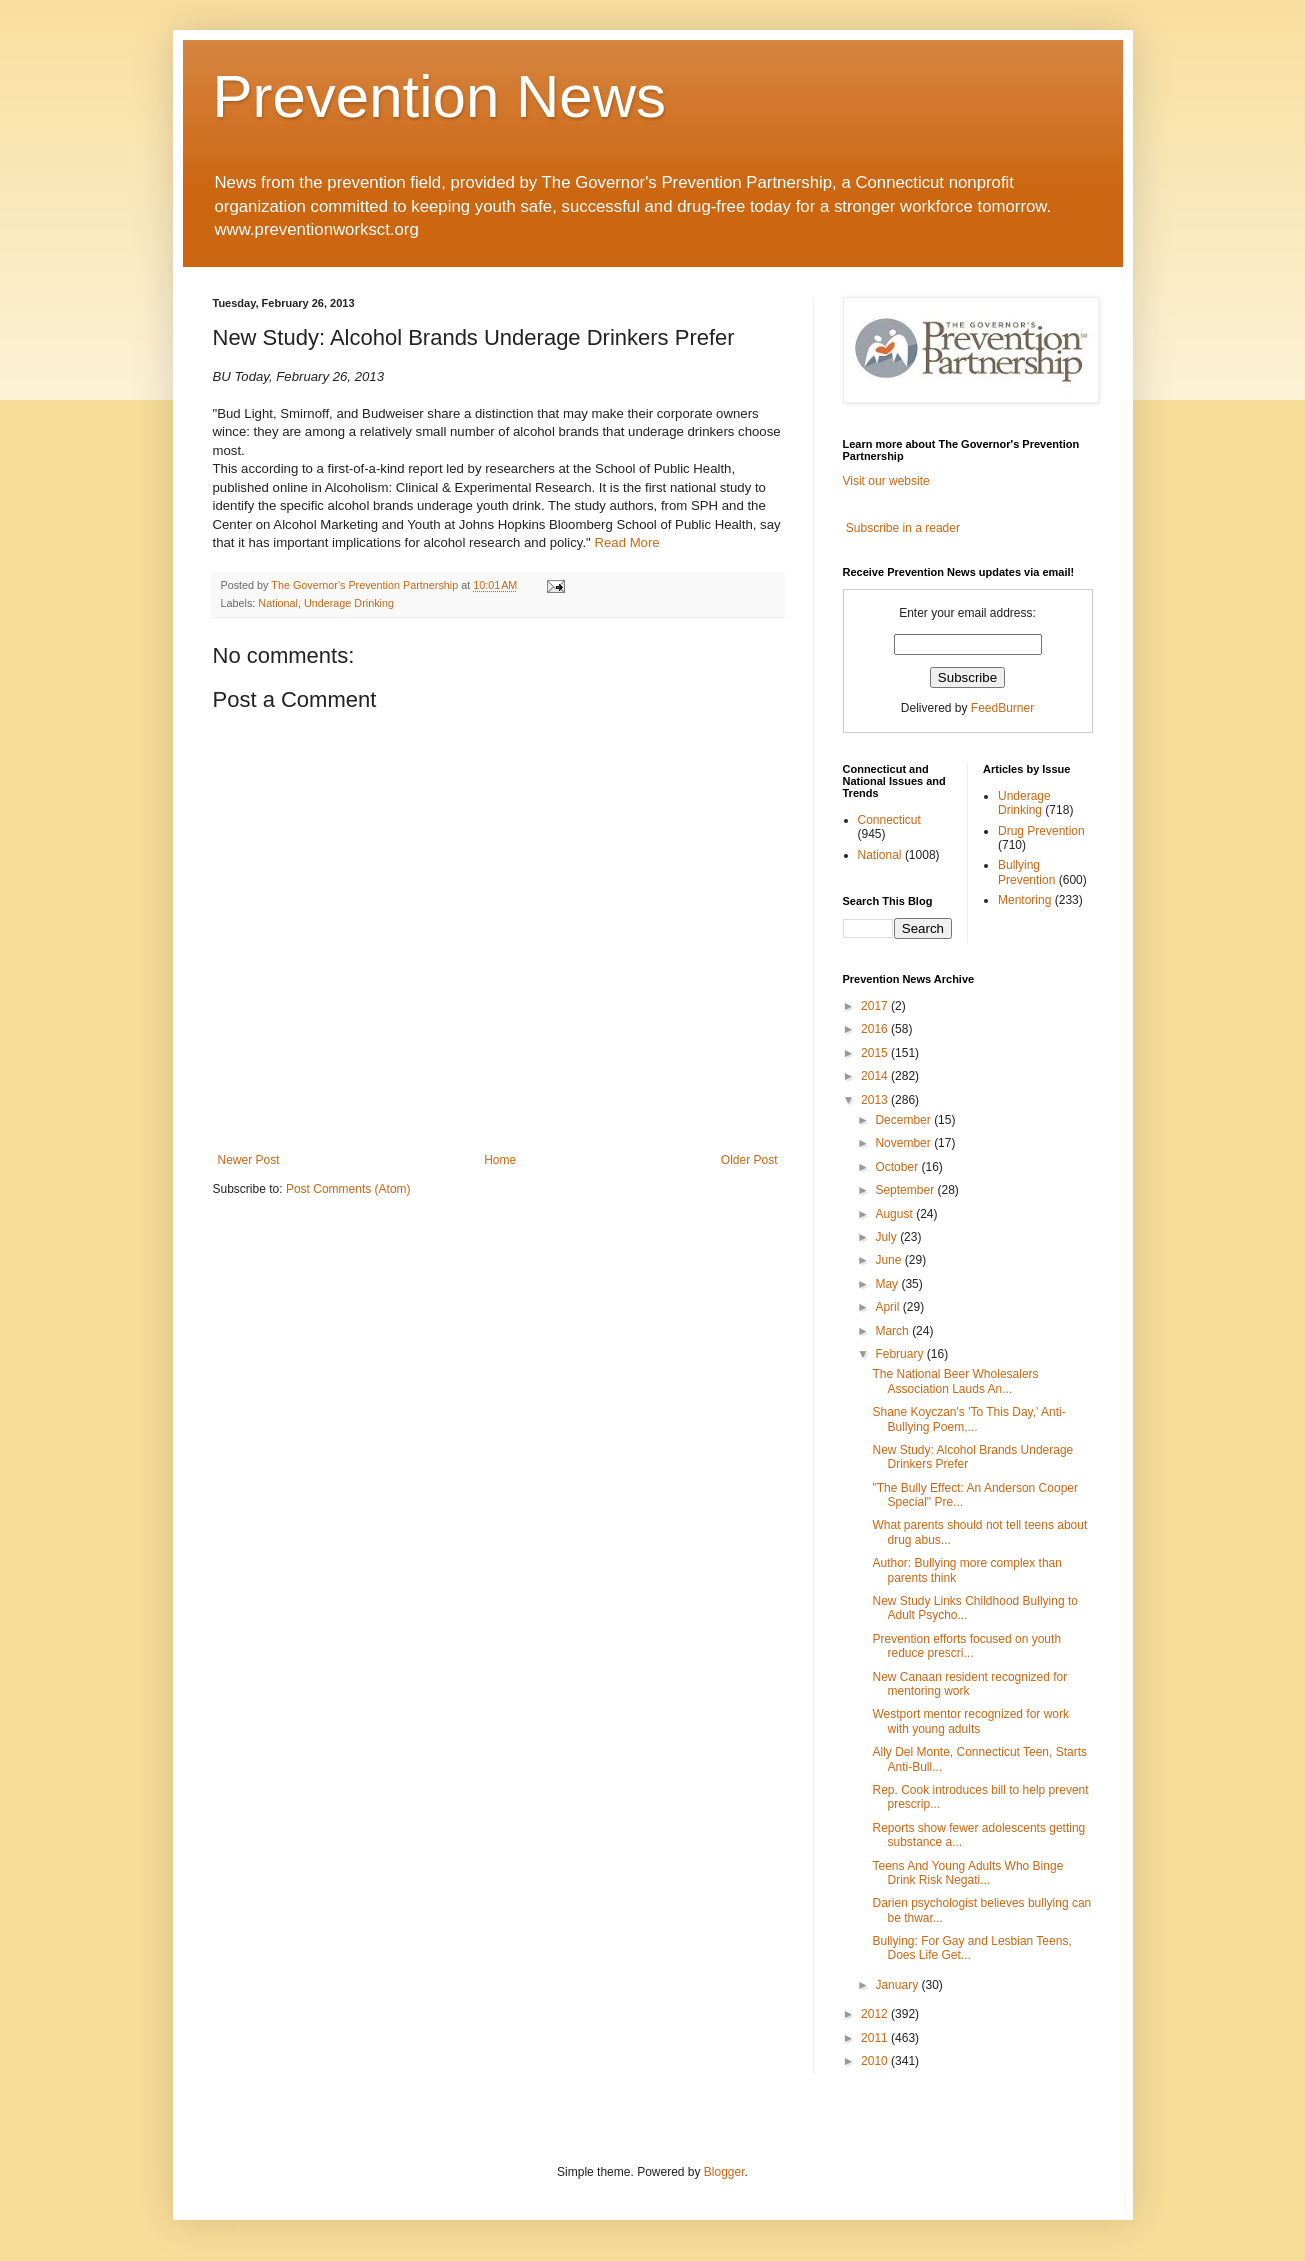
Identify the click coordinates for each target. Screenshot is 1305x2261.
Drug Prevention (1041, 831)
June (889, 1260)
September (906, 1190)
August (895, 1214)
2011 (876, 2038)
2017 (876, 1006)
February (900, 1354)
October (898, 1167)
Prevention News (440, 96)
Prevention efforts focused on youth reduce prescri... (966, 1646)
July (887, 1237)
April (888, 1307)
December (904, 1120)
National (278, 603)
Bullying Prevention (1026, 872)
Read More (626, 542)
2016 (876, 1029)
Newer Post (249, 1160)
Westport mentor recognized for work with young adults (970, 1721)
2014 (876, 1076)
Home (500, 1160)
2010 (876, 2061)
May (888, 1284)
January (898, 1985)
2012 (876, 2014)
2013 (876, 1100)
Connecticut (889, 820)
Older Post (749, 1160)
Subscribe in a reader (903, 528)
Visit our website (886, 481)
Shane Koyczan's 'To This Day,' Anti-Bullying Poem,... (968, 1419)
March (893, 1331)
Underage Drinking (349, 603)
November (904, 1143)
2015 (876, 1053)
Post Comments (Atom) (348, 1189)
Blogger (724, 2172)
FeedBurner (1002, 708)
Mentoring (1024, 900)
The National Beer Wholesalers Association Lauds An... (955, 1381)
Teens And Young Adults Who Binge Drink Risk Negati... (967, 1873)
